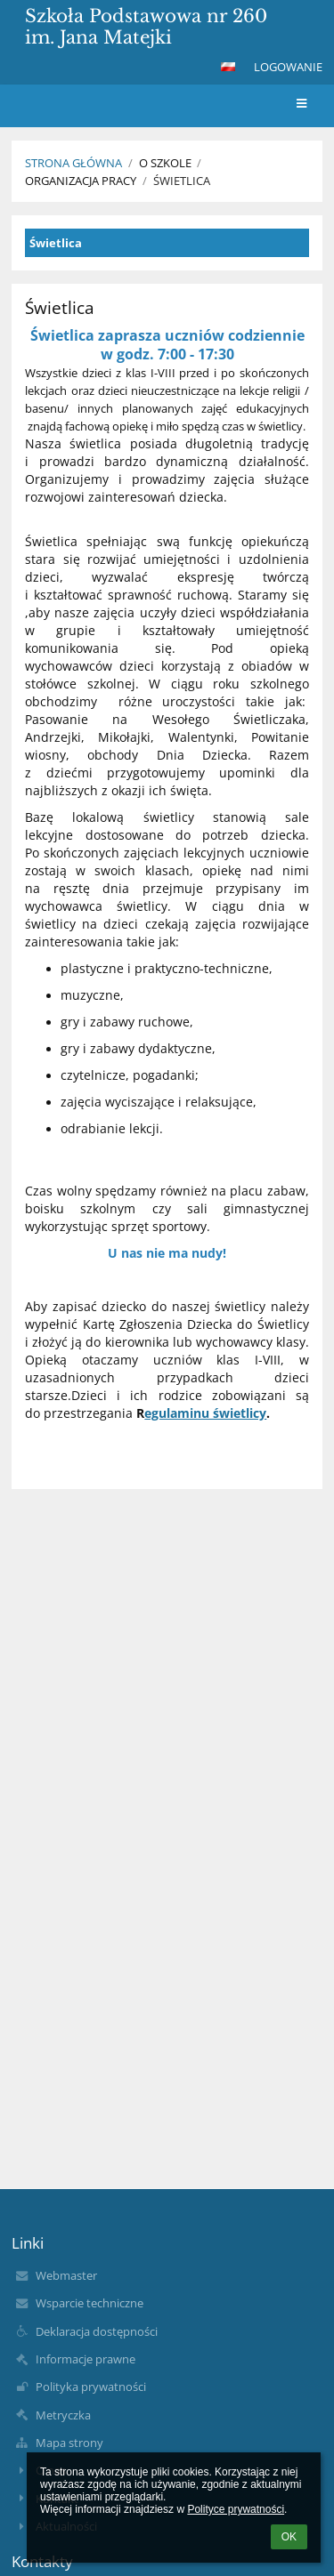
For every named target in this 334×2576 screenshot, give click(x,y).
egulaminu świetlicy (205, 1413)
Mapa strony (69, 2443)
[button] (228, 66)
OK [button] (289, 2537)
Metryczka (63, 2415)
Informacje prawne (85, 2359)
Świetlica (181, 181)
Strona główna (73, 163)
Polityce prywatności (235, 2509)
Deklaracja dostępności (97, 2331)
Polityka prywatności (91, 2387)
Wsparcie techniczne (89, 2303)
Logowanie (288, 67)
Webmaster (66, 2275)
